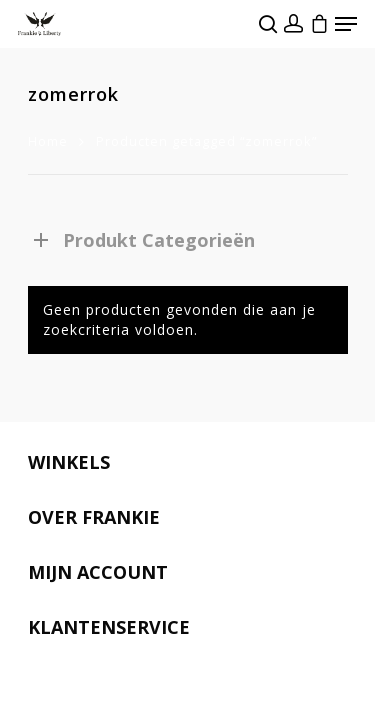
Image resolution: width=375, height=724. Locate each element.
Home (48, 141)
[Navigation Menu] (346, 24)
